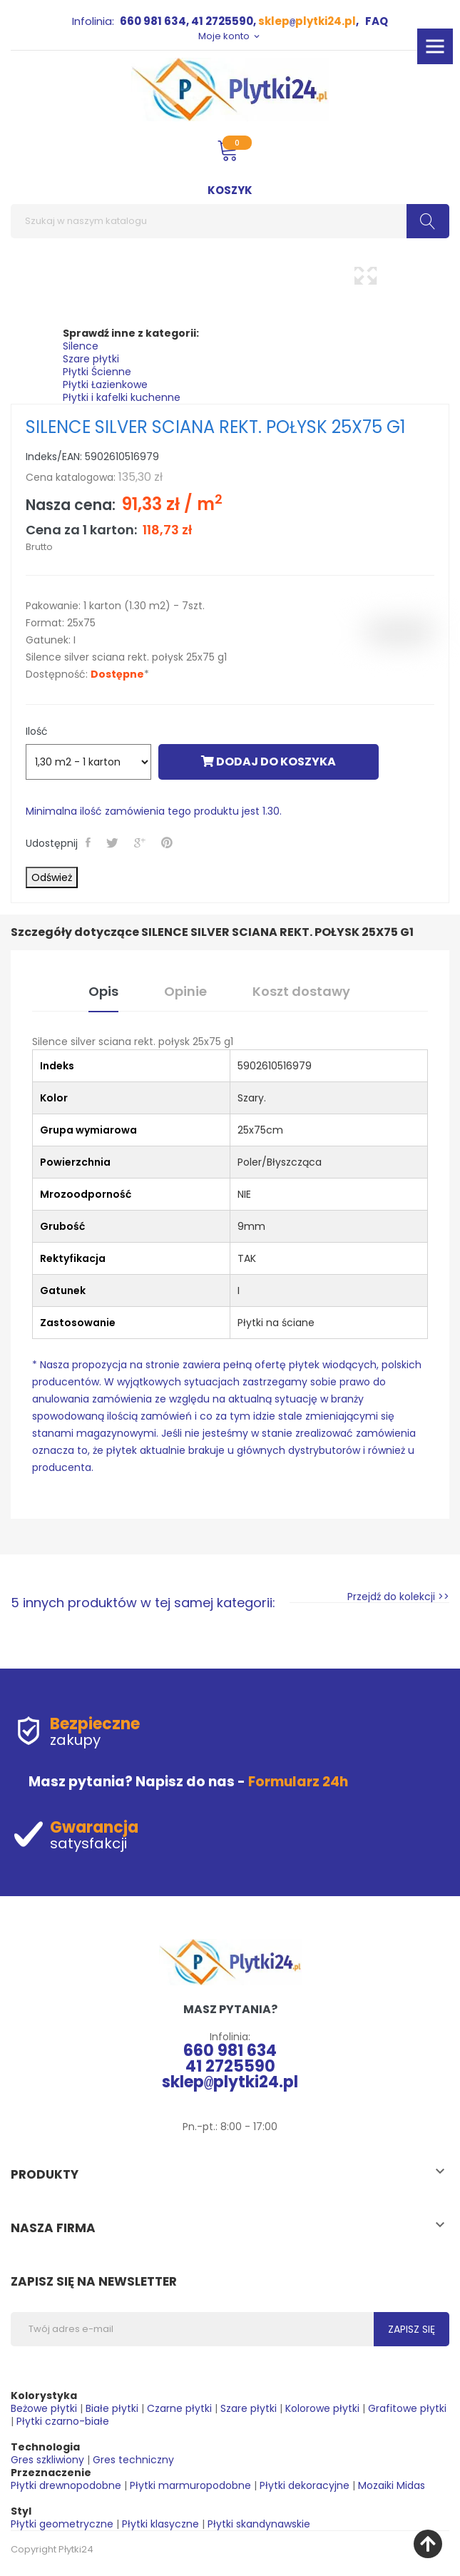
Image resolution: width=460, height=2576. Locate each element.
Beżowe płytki (44, 2408)
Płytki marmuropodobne (190, 2485)
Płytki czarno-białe (62, 2421)
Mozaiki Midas (391, 2485)
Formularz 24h (298, 1781)
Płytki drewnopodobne (66, 2485)
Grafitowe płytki (407, 2408)
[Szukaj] (230, 221)
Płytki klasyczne (160, 2524)
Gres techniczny (133, 2460)
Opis (103, 991)
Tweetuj (113, 842)
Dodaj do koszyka (268, 761)
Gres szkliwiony (47, 2460)
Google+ (141, 842)
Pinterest (168, 842)
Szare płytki (91, 359)
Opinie (185, 991)
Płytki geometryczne (62, 2524)
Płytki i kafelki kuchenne (121, 397)
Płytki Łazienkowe (105, 384)
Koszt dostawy (301, 991)
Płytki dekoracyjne (304, 2485)
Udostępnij (89, 842)
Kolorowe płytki (322, 2408)
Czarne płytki (179, 2408)
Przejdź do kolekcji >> (398, 1596)
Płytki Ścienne (97, 372)
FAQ (376, 21)
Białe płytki (112, 2408)
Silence (80, 346)
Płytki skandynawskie (259, 2524)
